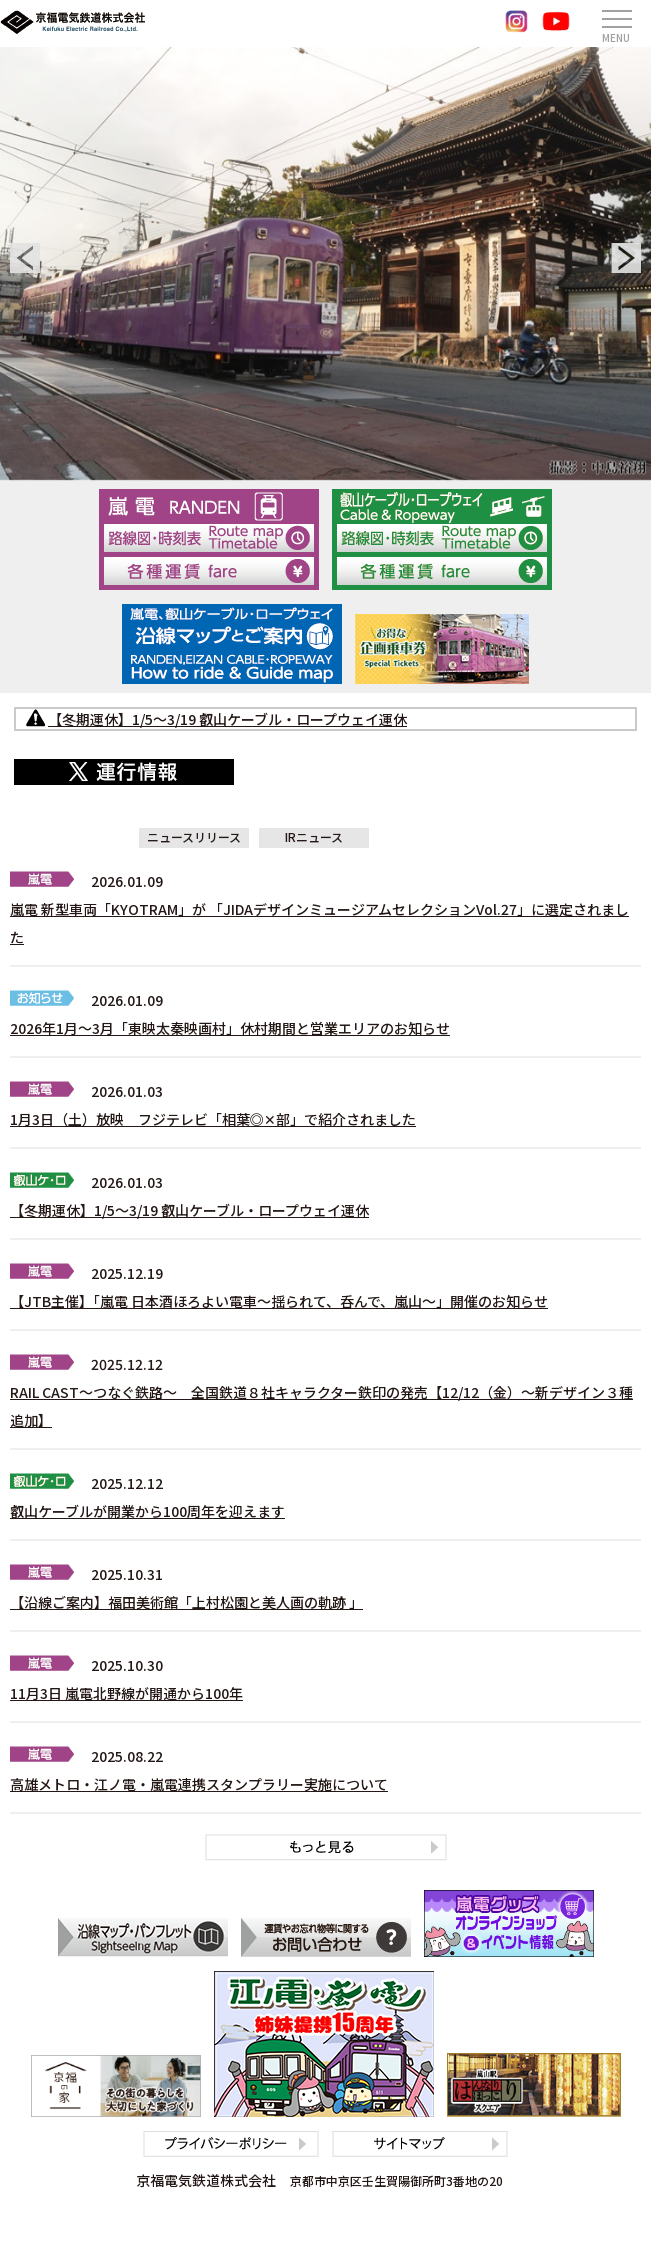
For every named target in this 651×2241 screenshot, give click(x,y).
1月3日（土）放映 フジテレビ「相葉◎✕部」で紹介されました (213, 1119)
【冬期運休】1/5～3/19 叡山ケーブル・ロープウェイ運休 (189, 1210)
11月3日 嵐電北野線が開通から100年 (126, 1693)
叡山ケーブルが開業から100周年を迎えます (147, 1511)
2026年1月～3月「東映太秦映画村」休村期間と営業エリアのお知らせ (230, 1028)
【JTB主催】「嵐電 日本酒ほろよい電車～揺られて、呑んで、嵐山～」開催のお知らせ (279, 1301)
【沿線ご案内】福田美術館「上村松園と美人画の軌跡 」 (186, 1602)
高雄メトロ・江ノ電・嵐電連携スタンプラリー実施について (199, 1784)
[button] (25, 258)
